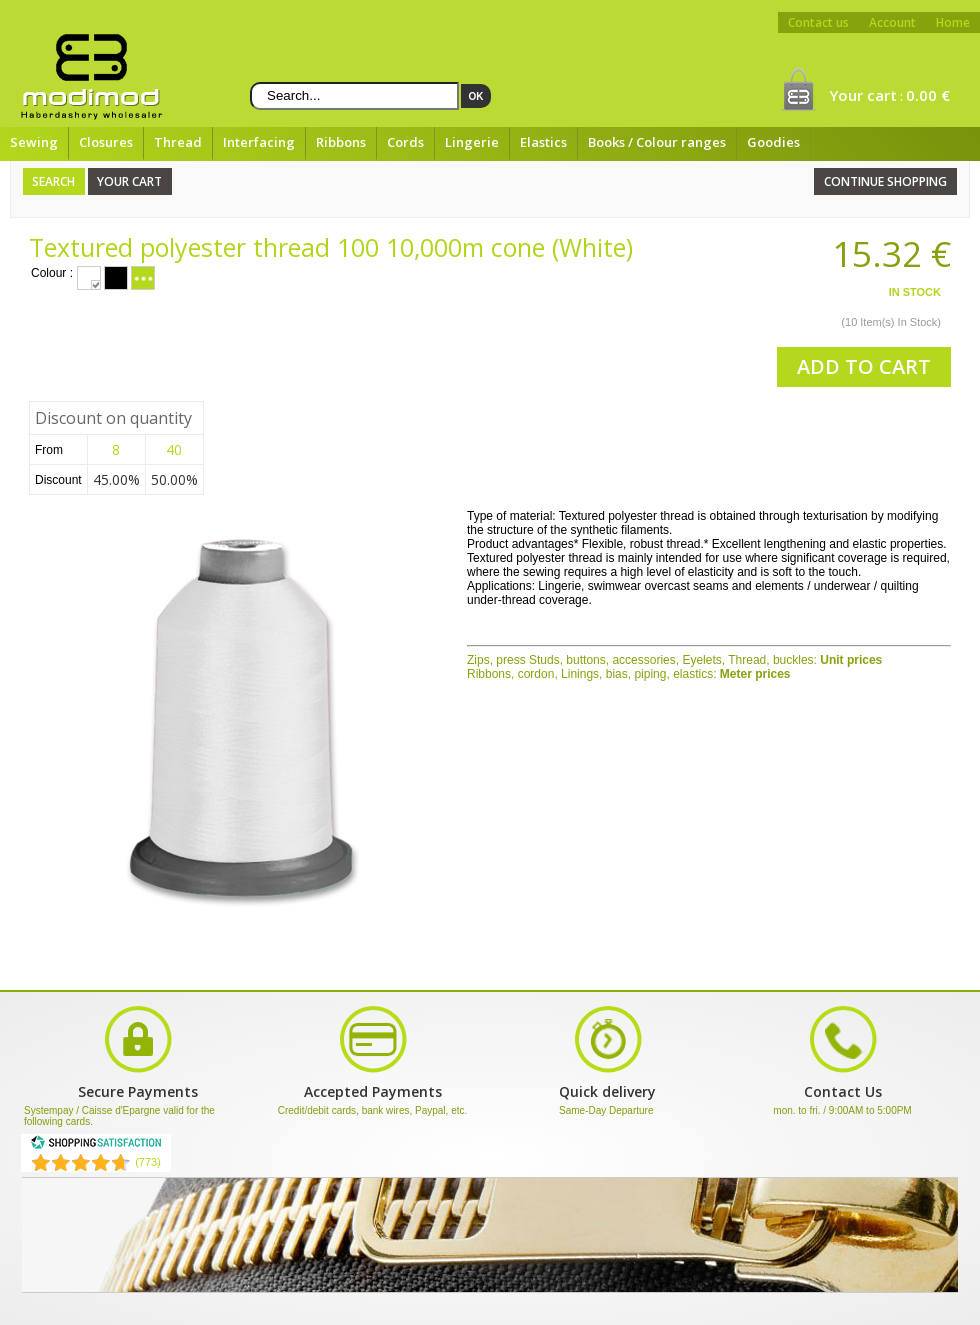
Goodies (773, 142)
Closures (106, 142)
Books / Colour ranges (657, 142)
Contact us (818, 22)
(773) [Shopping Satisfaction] (148, 1162)
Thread (178, 142)
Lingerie (472, 142)
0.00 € (928, 95)
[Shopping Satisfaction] (96, 1146)
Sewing (34, 142)
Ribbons (341, 142)
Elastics (543, 142)
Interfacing (259, 142)
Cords (405, 142)
